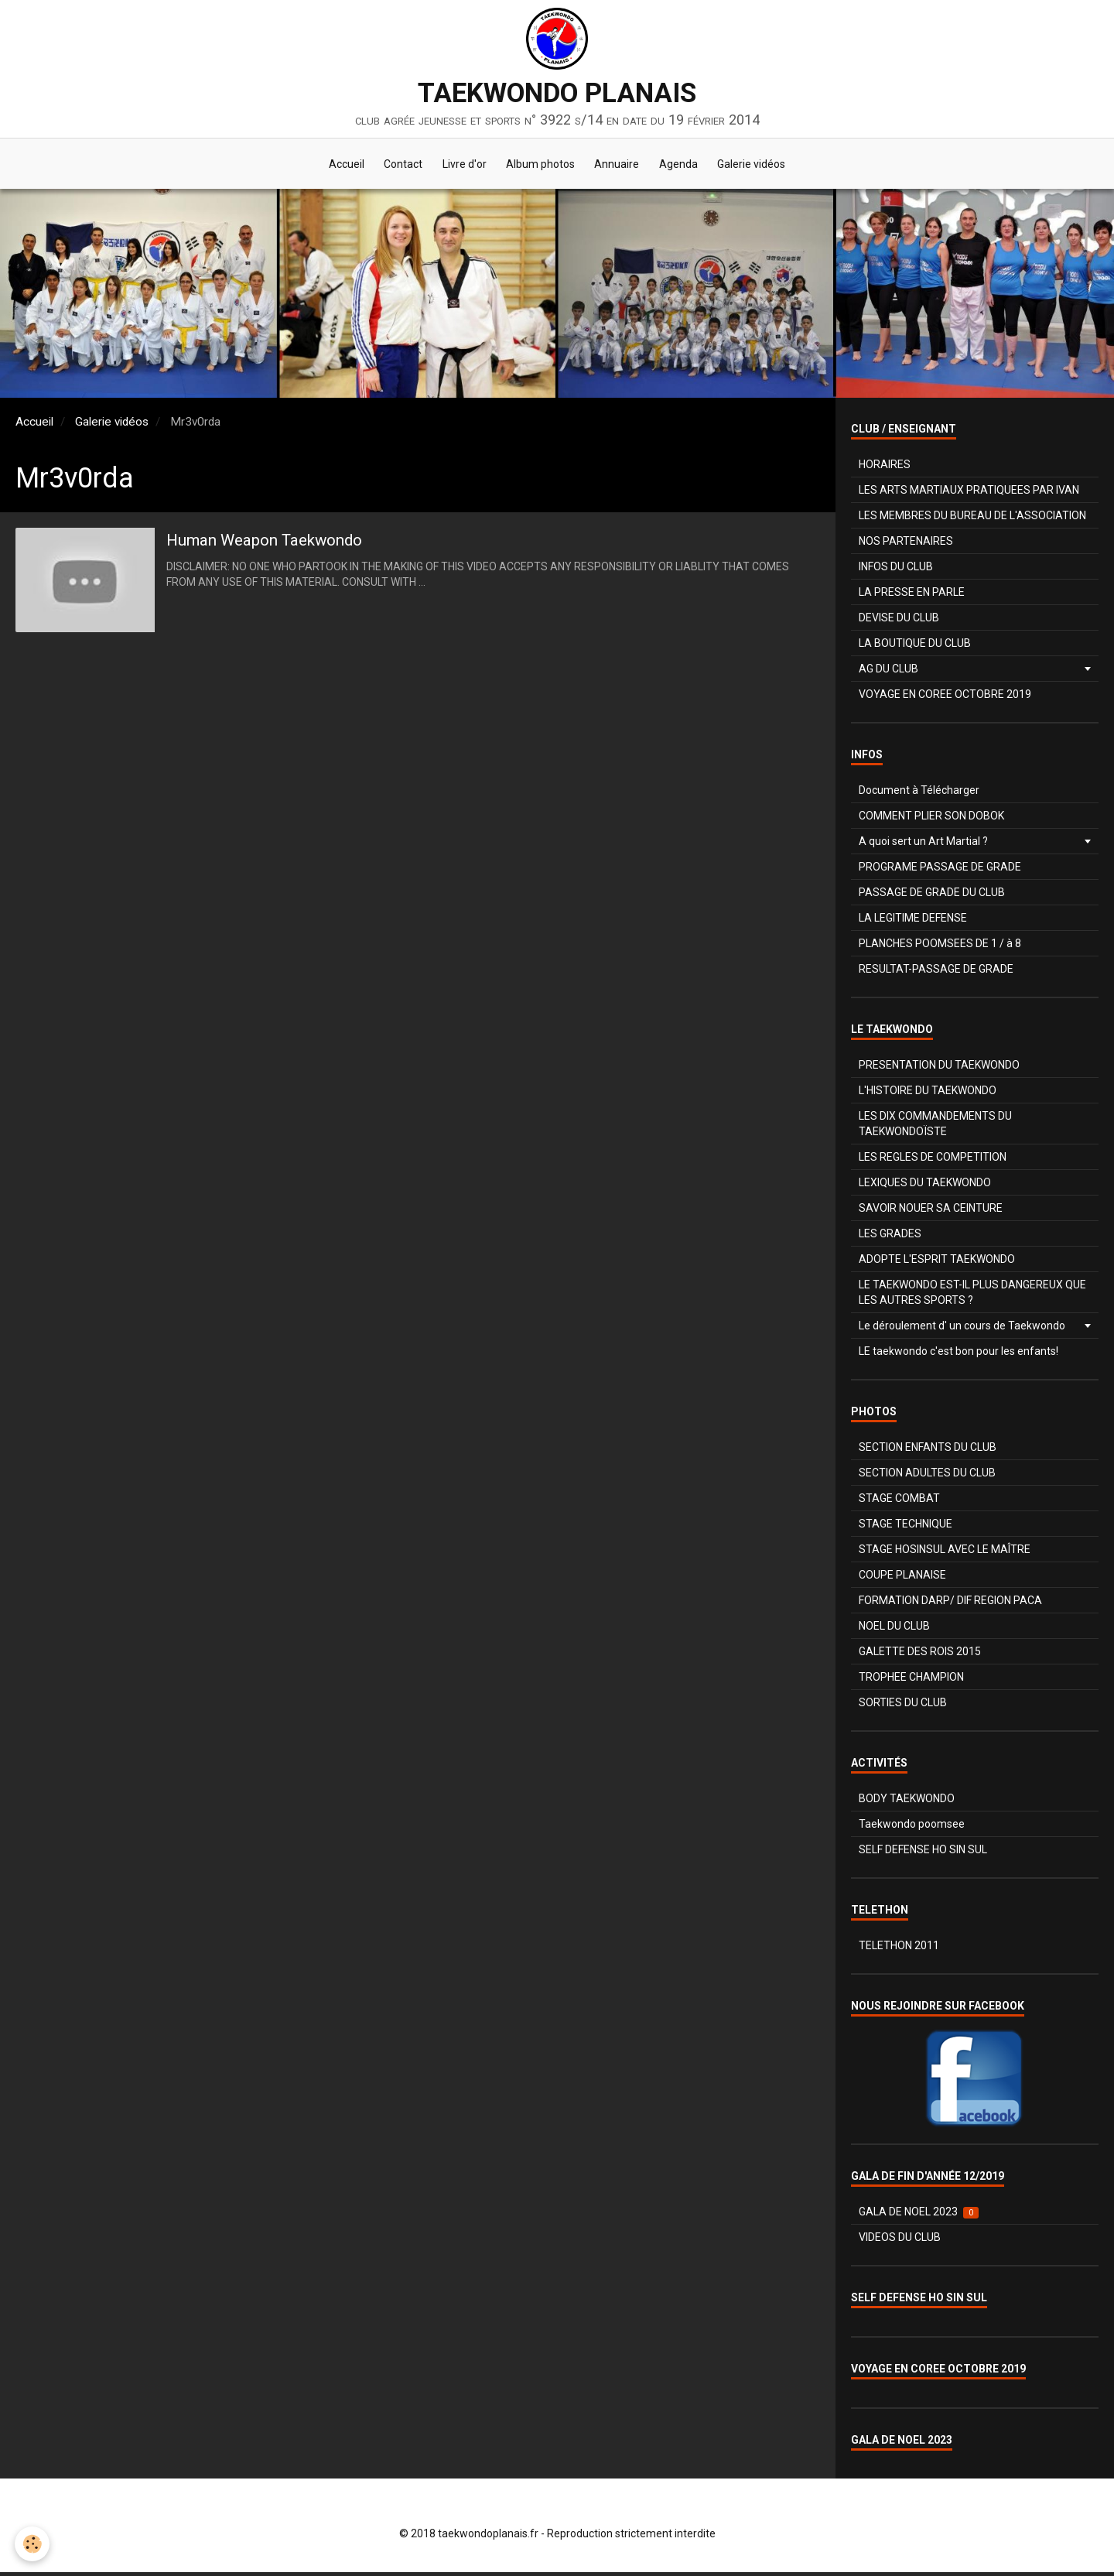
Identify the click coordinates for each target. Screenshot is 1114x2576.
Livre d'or (461, 165)
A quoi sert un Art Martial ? (923, 845)
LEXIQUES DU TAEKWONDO (925, 1186)
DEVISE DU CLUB (899, 621)
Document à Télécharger (919, 794)
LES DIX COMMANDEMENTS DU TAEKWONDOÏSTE (935, 1127)
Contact (396, 165)
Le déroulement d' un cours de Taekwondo (962, 1329)
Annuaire (620, 165)
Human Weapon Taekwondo (284, 545)
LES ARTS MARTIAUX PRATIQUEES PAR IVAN (969, 493)
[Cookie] (32, 2543)
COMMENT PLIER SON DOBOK (931, 819)
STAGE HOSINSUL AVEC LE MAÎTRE (944, 1553)
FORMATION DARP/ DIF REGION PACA (950, 1604)
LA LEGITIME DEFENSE (913, 921)
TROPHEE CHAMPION (911, 1681)
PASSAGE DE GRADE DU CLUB (932, 896)
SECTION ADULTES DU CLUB (927, 1476)
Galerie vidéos (762, 165)
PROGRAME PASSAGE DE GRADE (940, 870)
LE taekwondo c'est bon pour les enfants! (958, 1355)
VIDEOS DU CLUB (900, 2241)
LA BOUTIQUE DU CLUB (915, 647)
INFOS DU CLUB (896, 570)
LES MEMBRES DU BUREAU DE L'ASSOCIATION (972, 519)
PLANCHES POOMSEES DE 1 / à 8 (940, 947)
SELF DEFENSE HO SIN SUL (923, 1853)
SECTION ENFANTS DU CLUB (927, 1451)
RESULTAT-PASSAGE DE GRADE (936, 972)
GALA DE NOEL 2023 (919, 2215)
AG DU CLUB (888, 672)
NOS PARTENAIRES (906, 545)
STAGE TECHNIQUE (905, 1527)
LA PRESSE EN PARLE (912, 596)
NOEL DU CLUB (894, 1629)
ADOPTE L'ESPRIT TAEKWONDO (937, 1263)
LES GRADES (890, 1237)
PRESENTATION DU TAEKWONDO (939, 1068)
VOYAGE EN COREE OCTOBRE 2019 (945, 698)
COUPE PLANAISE (902, 1578)
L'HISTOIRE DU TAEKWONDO (927, 1094)
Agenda (685, 165)
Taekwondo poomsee (912, 1828)
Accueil (336, 165)
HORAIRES (885, 468)
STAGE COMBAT (899, 1502)
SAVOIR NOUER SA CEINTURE (931, 1212)
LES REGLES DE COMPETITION (932, 1161)
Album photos (540, 165)
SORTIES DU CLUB (903, 1706)
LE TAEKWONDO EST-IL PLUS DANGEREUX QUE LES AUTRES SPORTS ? (972, 1296)
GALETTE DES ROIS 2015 (920, 1655)
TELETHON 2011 (899, 1949)
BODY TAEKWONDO (907, 1802)
